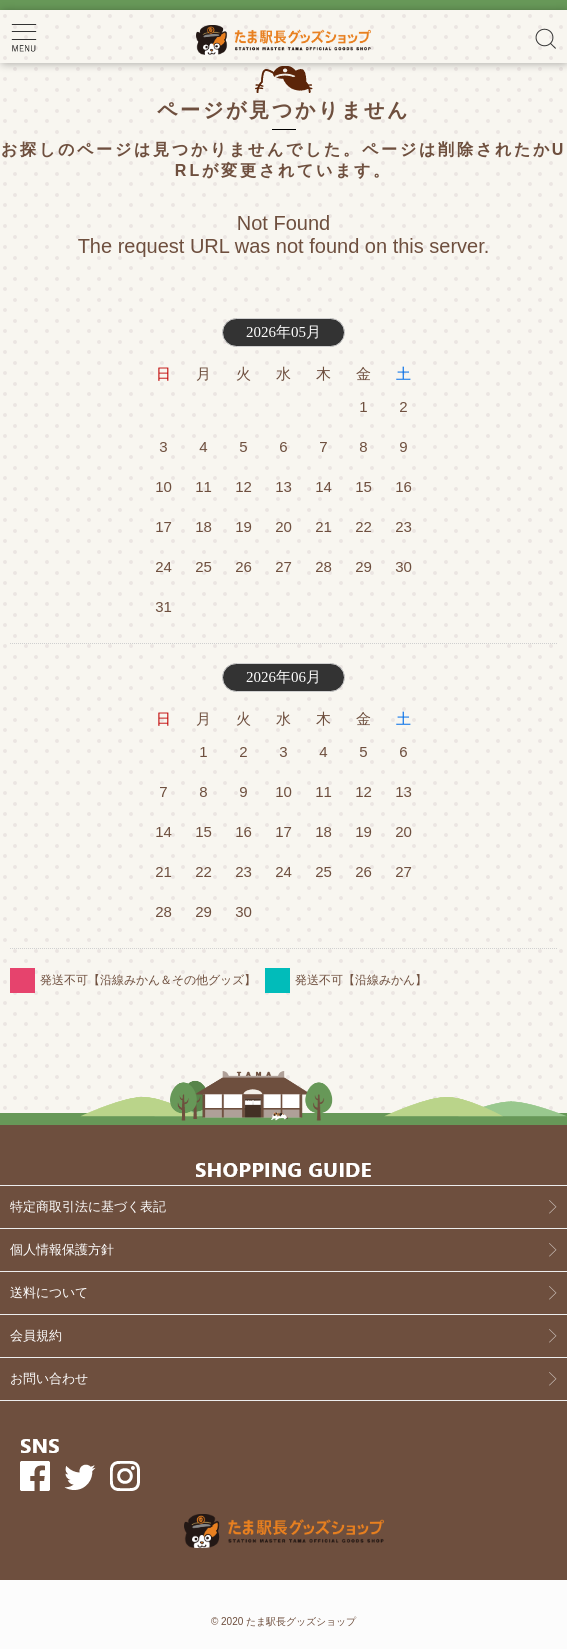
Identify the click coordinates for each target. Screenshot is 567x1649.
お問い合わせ (49, 1378)
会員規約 (36, 1335)
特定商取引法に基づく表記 (88, 1206)
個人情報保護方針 (62, 1249)
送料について (49, 1292)
